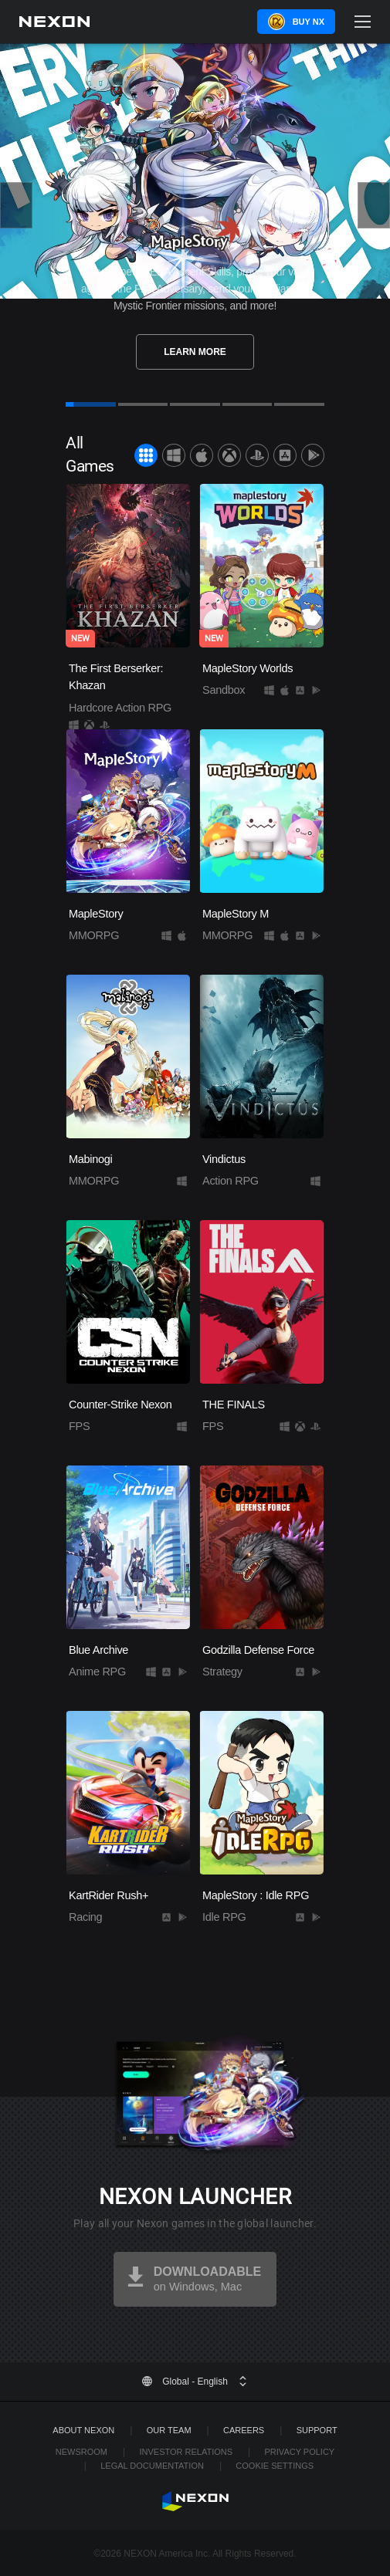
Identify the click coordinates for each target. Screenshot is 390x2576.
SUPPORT (317, 2430)
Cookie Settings (275, 2465)
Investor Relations (185, 2451)
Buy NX (308, 21)
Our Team (169, 2430)
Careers (243, 2430)
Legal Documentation (152, 2465)
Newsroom (81, 2451)
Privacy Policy (300, 2451)
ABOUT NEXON (83, 2430)
